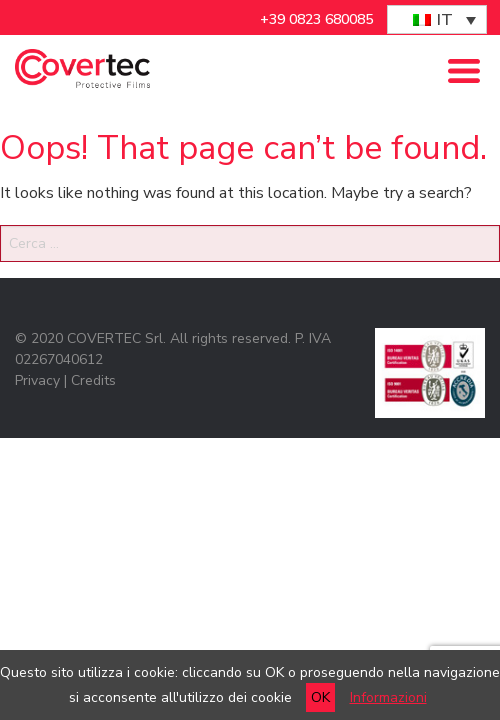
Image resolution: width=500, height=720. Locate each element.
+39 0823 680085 (316, 19)
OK (320, 697)
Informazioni (388, 697)
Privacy (37, 380)
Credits (93, 380)
